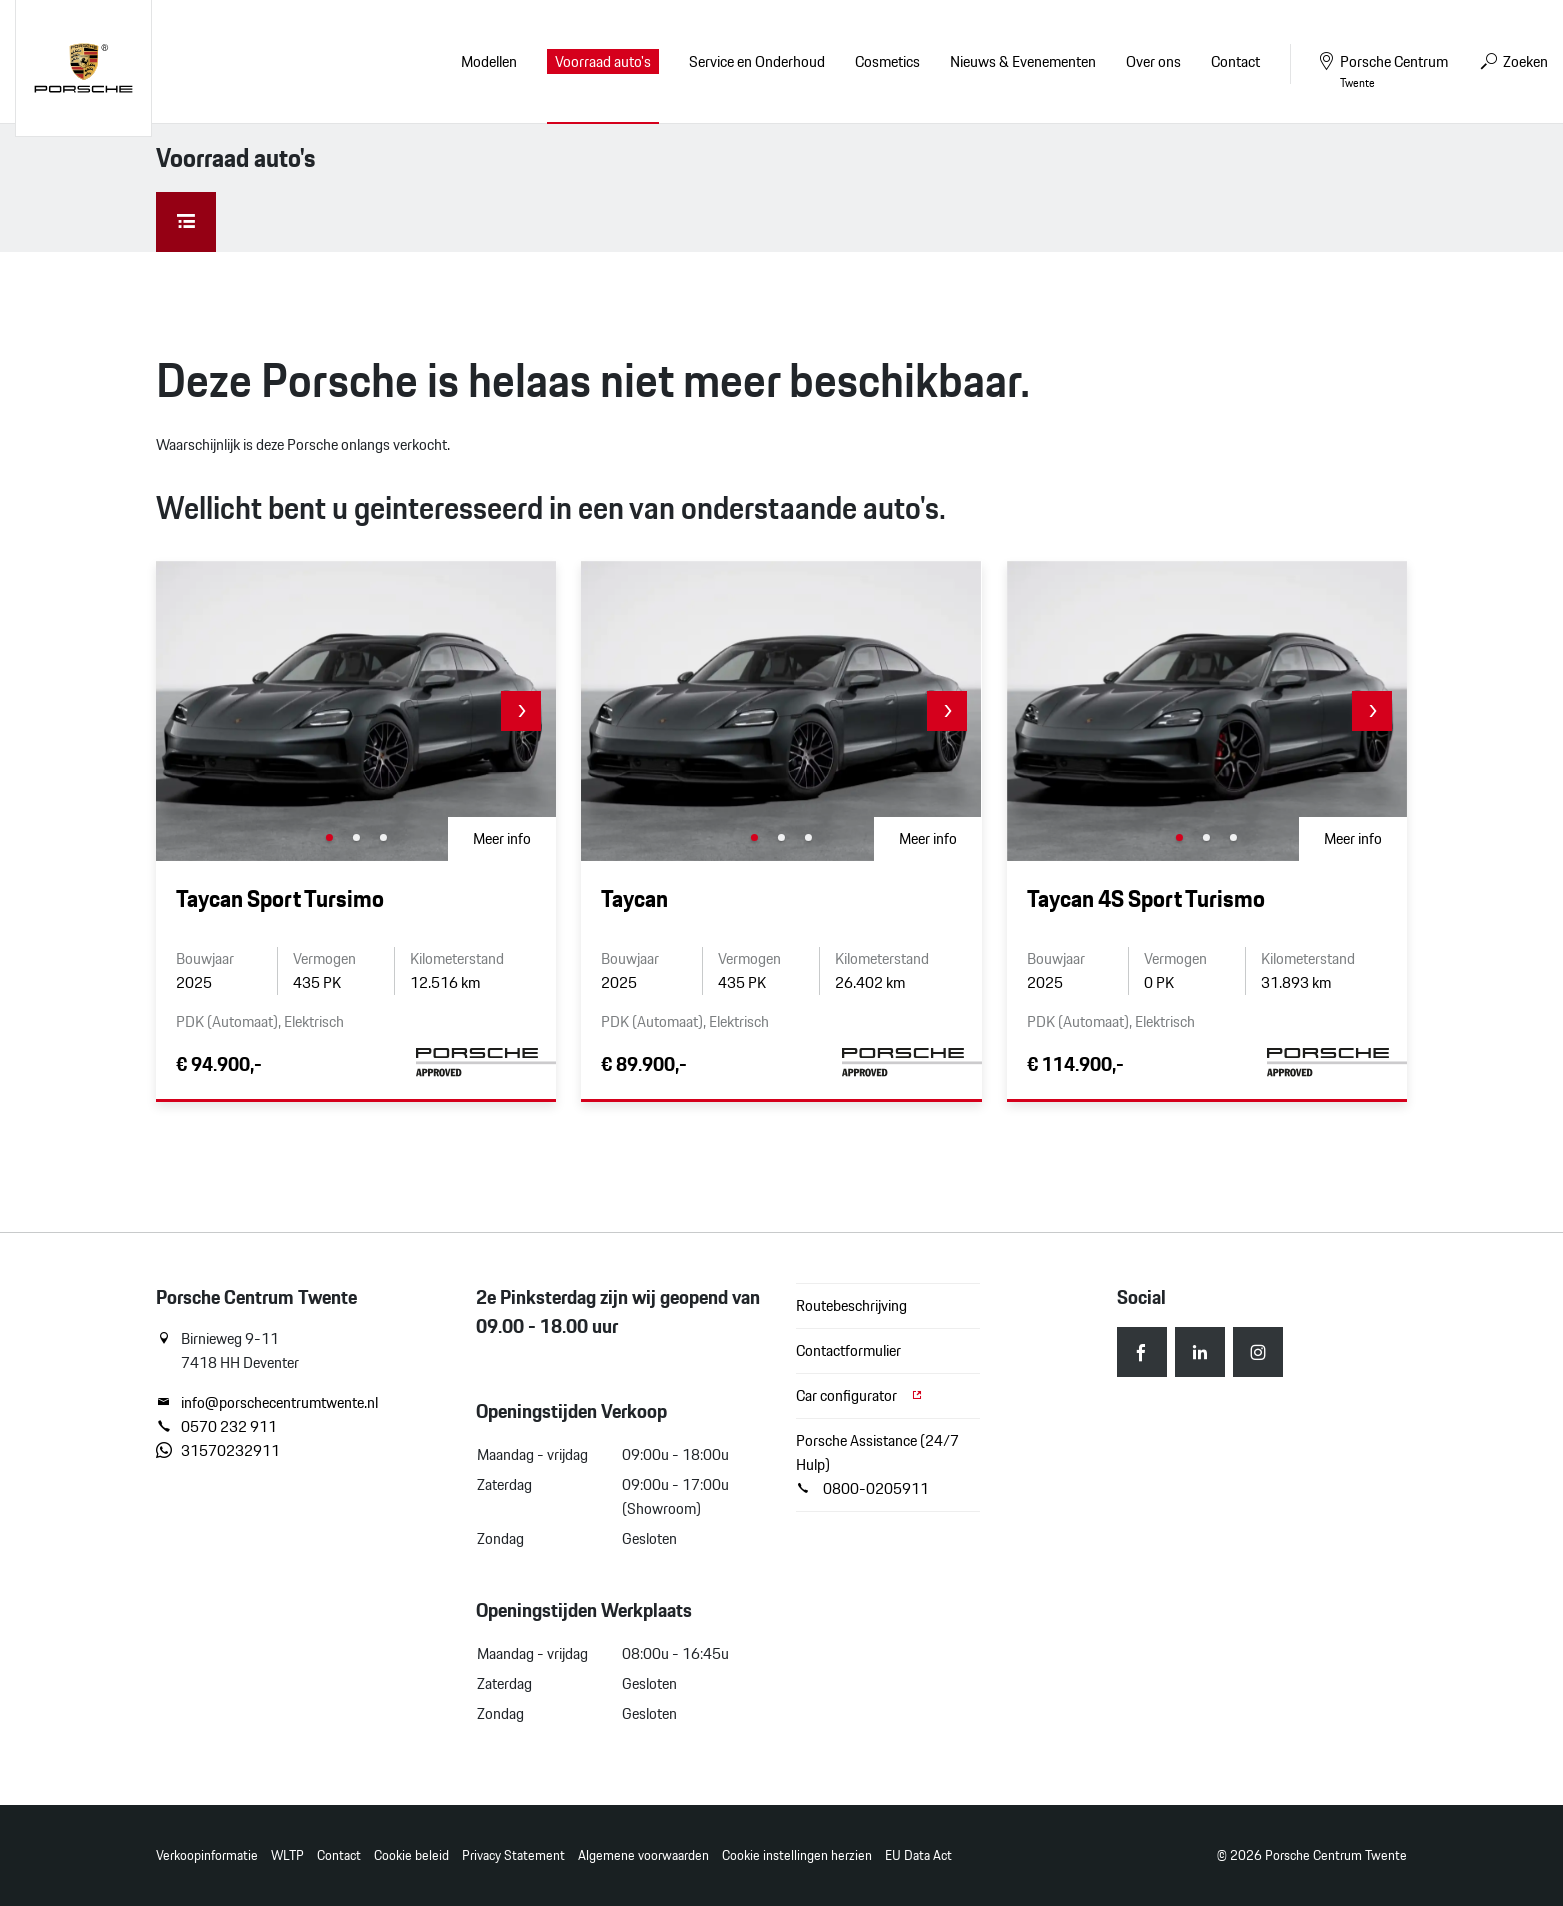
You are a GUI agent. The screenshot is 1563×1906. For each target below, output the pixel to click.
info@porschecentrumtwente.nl (267, 1403)
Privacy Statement (513, 1855)
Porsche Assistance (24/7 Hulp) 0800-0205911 (877, 1464)
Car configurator (860, 1395)
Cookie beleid (411, 1855)
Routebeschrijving (851, 1305)
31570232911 (218, 1451)
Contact (339, 1855)
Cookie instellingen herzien (797, 1855)
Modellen (489, 61)
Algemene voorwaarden (643, 1855)
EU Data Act (918, 1855)
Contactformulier (848, 1350)
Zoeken (1513, 61)
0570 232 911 (216, 1427)
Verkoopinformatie (207, 1855)
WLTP (287, 1855)
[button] (521, 711)
